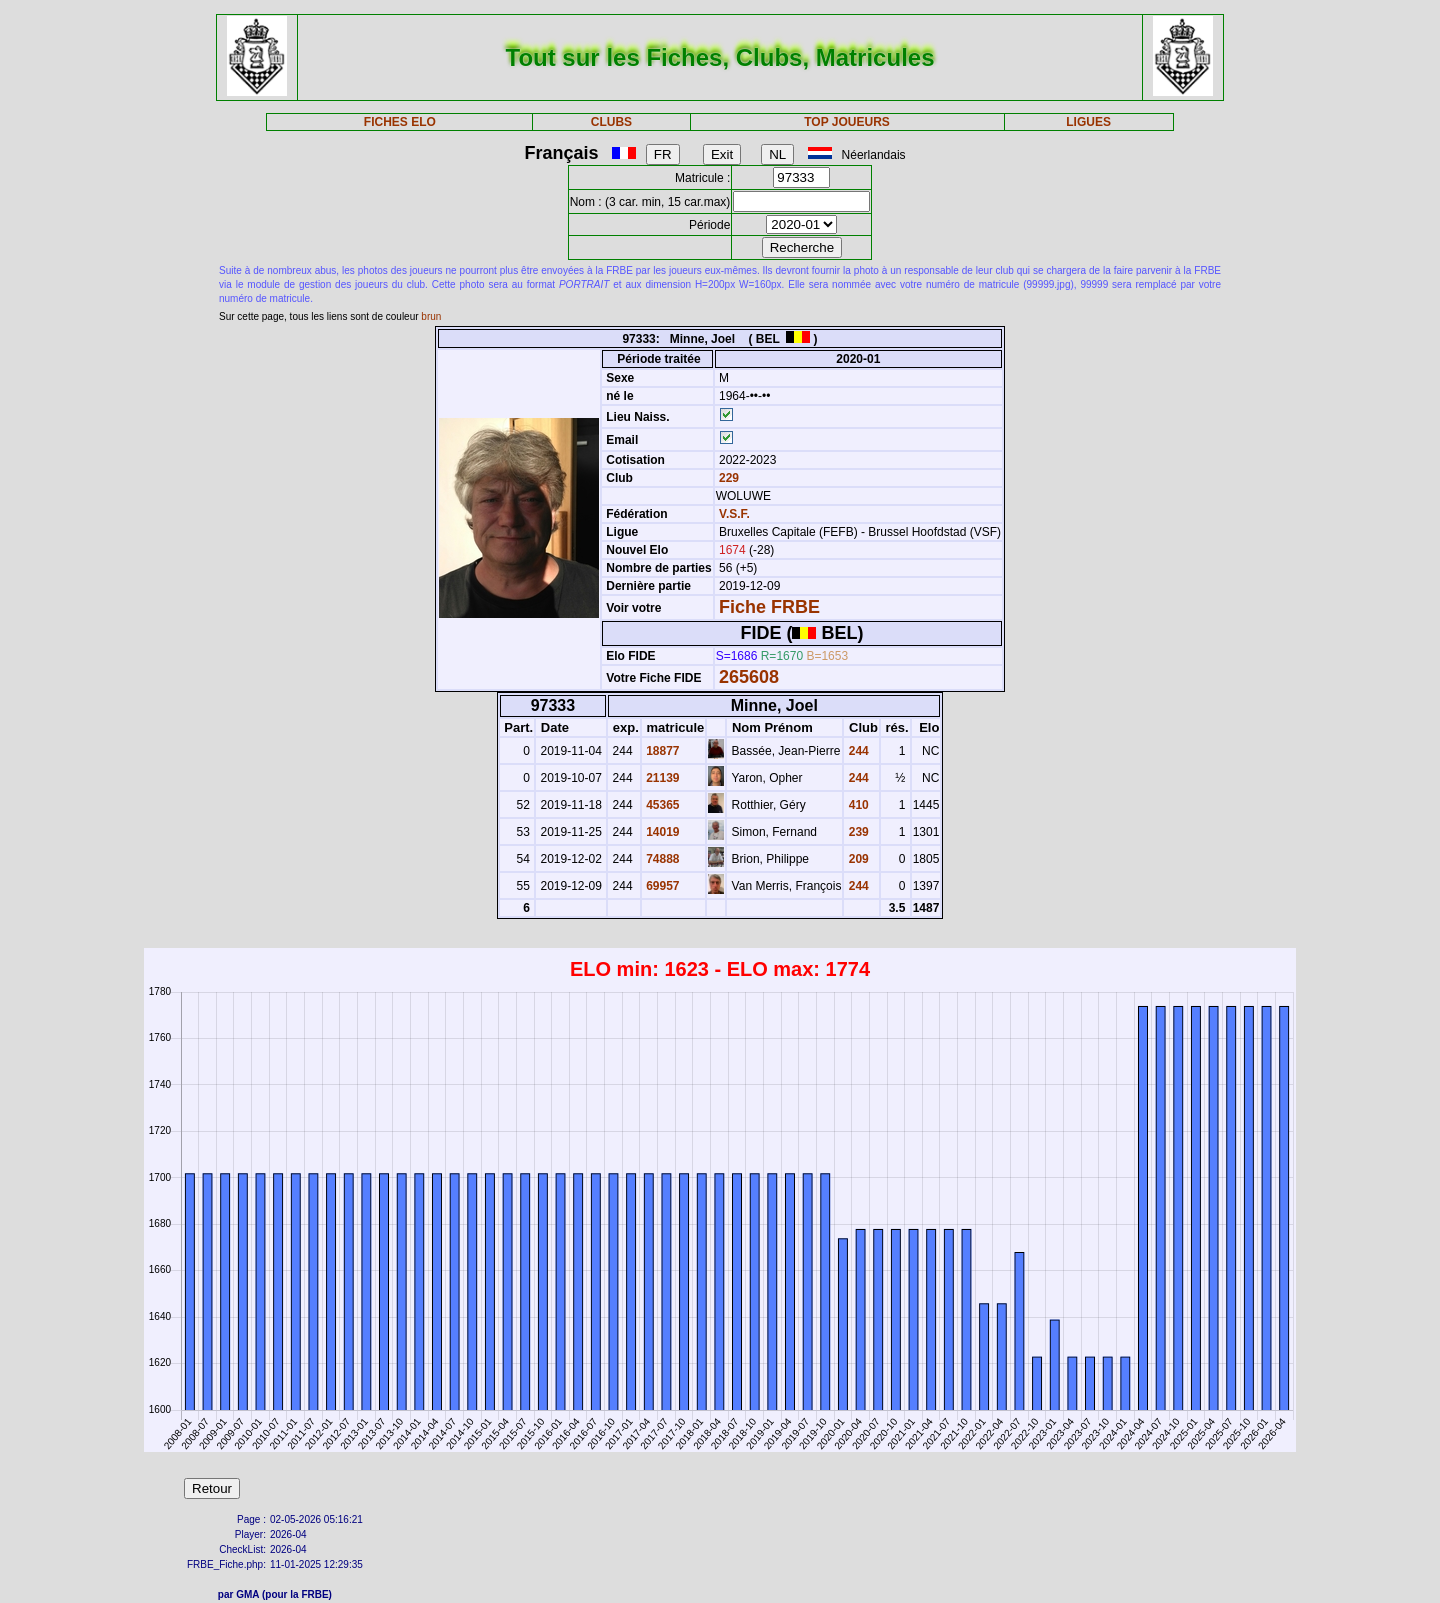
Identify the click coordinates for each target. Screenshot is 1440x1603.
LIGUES (1088, 122)
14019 (661, 832)
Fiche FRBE (769, 607)
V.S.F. (734, 514)
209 (856, 859)
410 (856, 805)
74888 (661, 859)
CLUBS (611, 122)
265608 (749, 677)
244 (856, 751)
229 (727, 478)
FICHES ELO (400, 122)
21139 (661, 778)
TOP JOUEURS (847, 122)
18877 (661, 751)
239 (856, 832)
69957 (661, 886)
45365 (661, 805)
